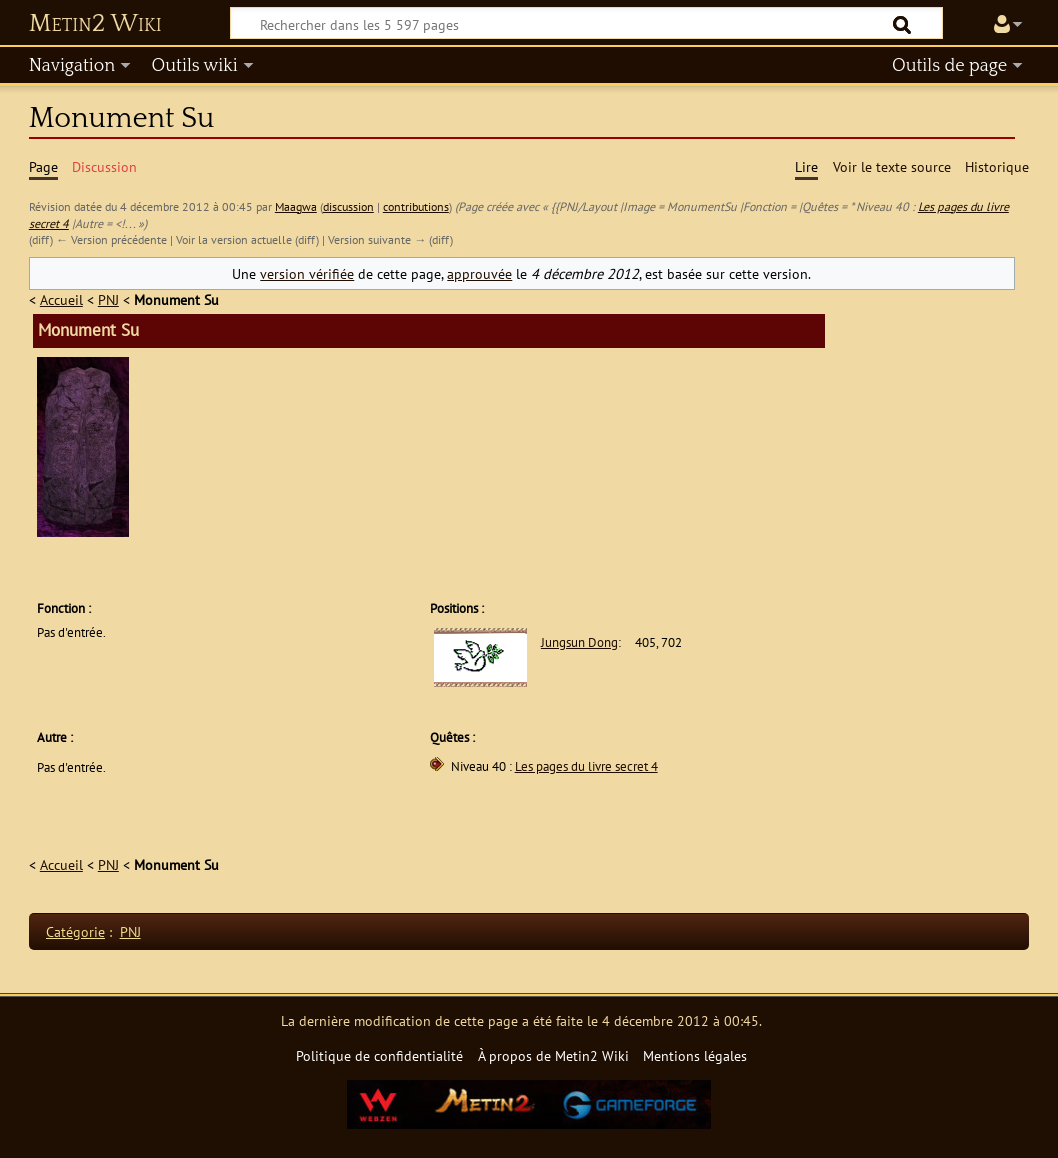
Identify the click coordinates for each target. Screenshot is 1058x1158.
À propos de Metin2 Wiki (553, 1055)
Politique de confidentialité (379, 1055)
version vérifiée (307, 273)
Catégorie (75, 931)
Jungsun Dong (579, 642)
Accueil (61, 299)
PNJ (108, 299)
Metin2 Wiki (95, 24)
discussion (348, 206)
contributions (416, 206)
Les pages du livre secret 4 (586, 766)
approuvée (479, 273)
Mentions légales (695, 1055)
